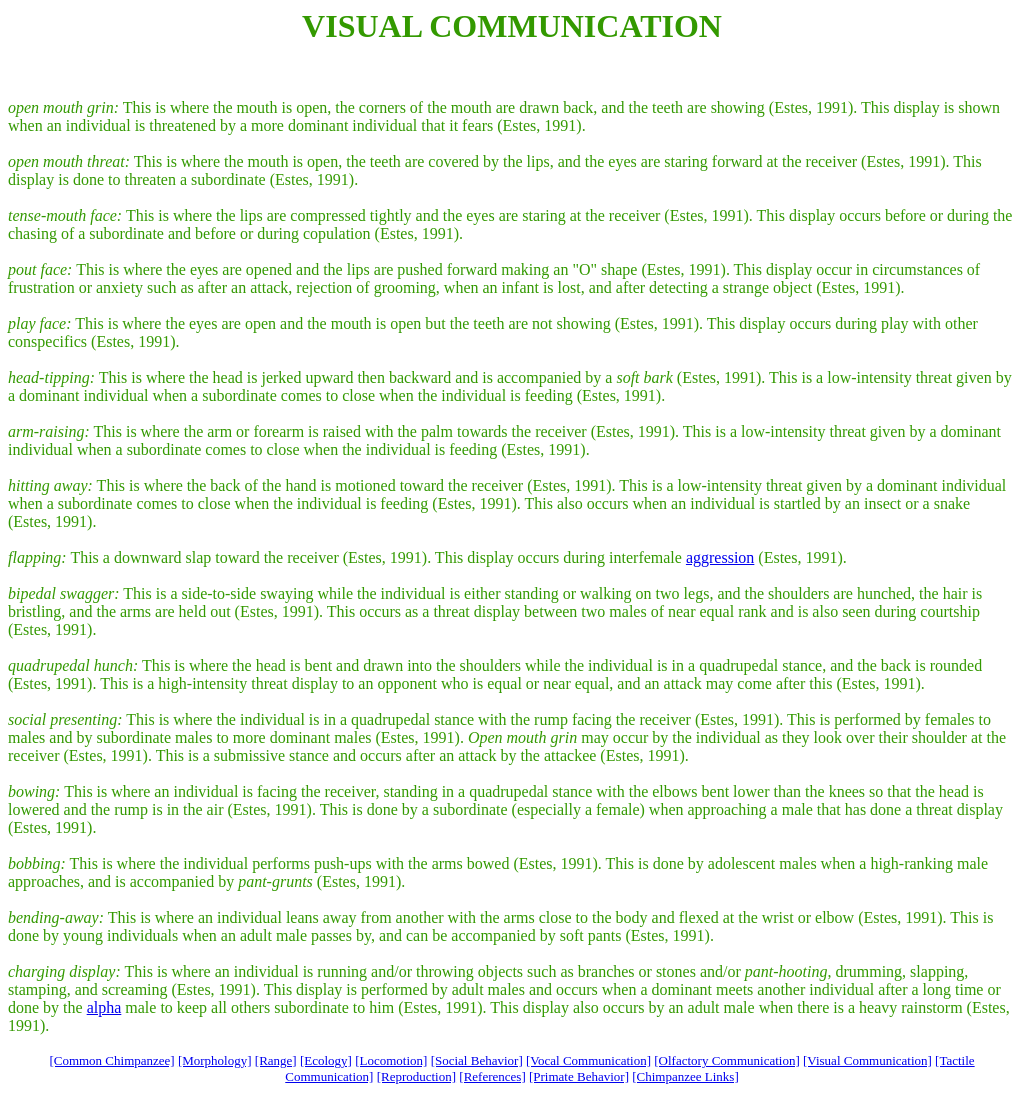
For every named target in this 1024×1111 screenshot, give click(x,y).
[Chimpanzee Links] (685, 1076)
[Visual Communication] (867, 1060)
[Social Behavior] (477, 1060)
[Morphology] (215, 1060)
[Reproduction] (416, 1076)
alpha (104, 1007)
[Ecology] (326, 1060)
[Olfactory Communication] (727, 1060)
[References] (492, 1076)
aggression (720, 557)
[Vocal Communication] (588, 1060)
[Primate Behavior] (579, 1076)
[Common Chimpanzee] (111, 1060)
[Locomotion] (391, 1060)
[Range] (276, 1060)
